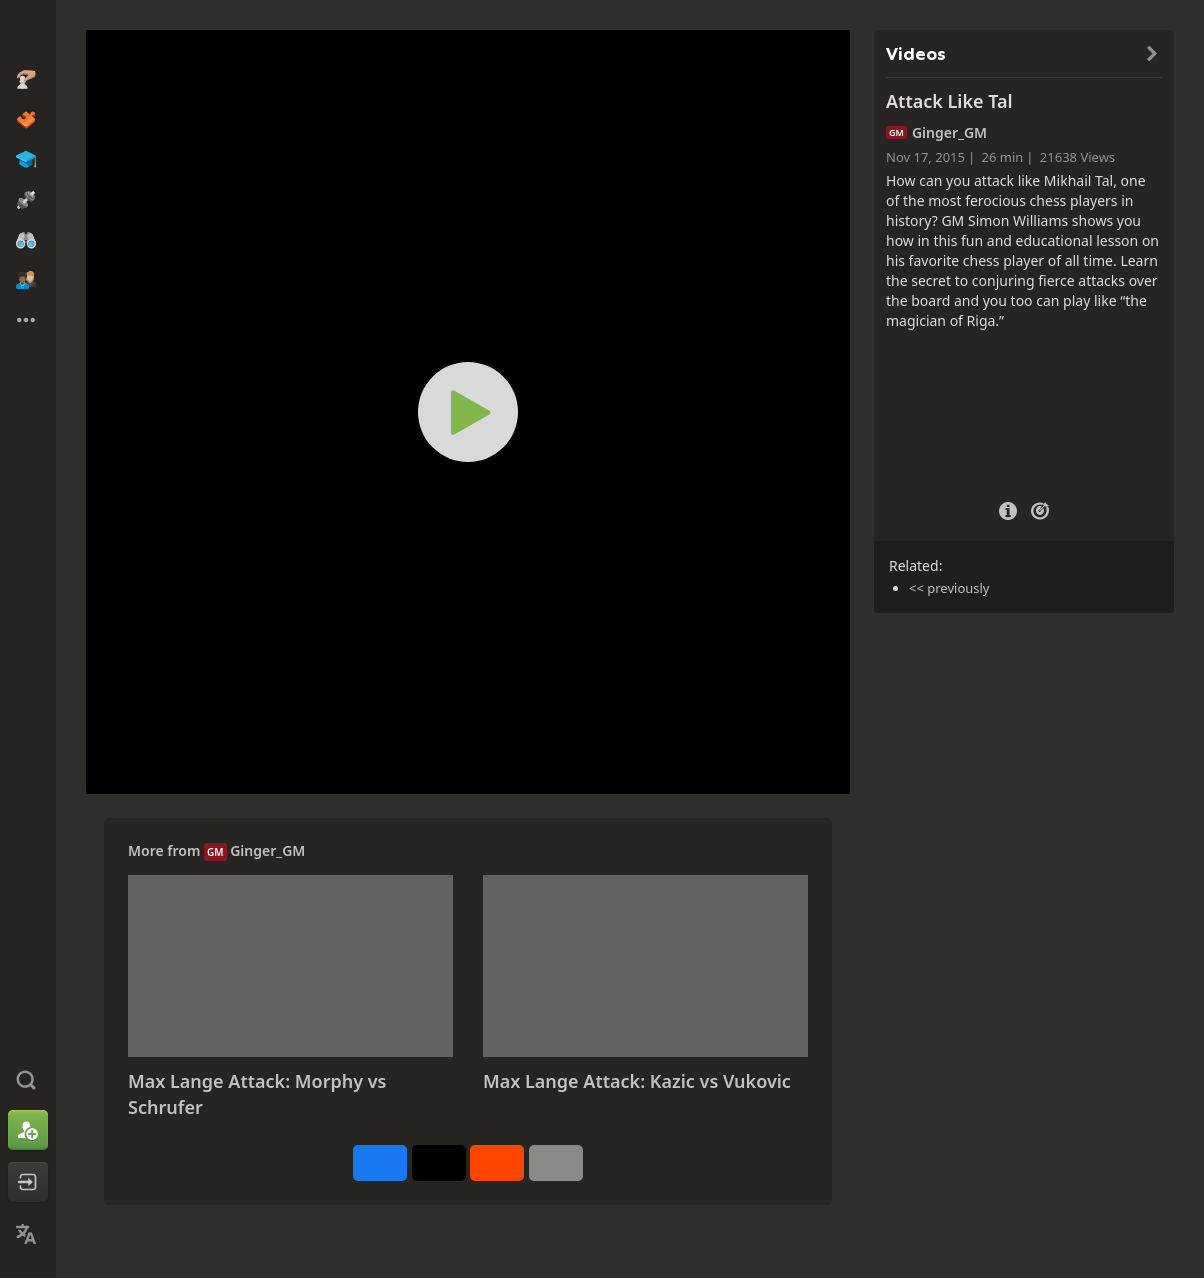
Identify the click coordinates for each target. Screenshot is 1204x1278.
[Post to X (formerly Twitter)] (439, 1163)
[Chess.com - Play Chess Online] (28, 34)
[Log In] (28, 1182)
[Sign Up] (28, 1130)
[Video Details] (1008, 508)
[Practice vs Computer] (1040, 509)
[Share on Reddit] (497, 1163)
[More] (556, 1163)
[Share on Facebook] (380, 1163)
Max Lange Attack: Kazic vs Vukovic (637, 1081)
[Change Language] (28, 1234)
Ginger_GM (267, 850)
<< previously (949, 588)
